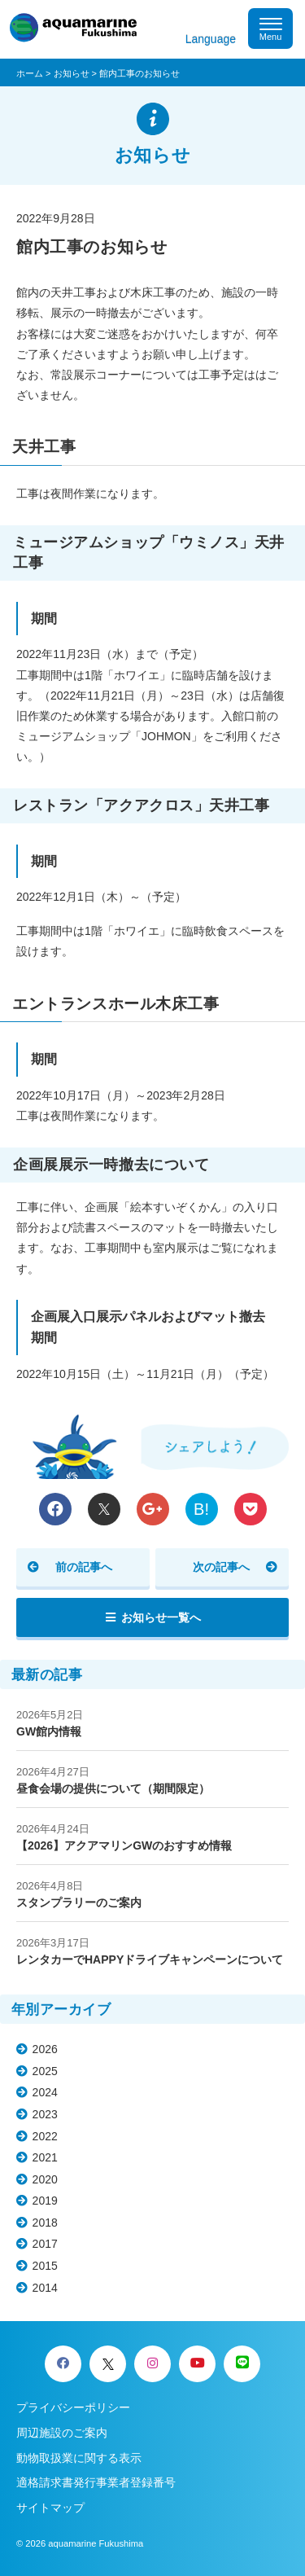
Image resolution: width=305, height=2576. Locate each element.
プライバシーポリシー (73, 2407)
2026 (45, 2049)
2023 (45, 2114)
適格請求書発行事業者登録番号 (96, 2482)
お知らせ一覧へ (161, 1617)
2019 (45, 2200)
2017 (45, 2243)
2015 (45, 2265)
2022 (45, 2136)
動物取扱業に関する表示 (79, 2457)
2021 (45, 2157)
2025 (45, 2071)
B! (201, 1509)
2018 (45, 2222)
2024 (45, 2092)
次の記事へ (221, 1566)
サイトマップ (50, 2507)
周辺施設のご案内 (61, 2432)
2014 (45, 2287)
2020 (45, 2179)
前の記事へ (83, 1566)
